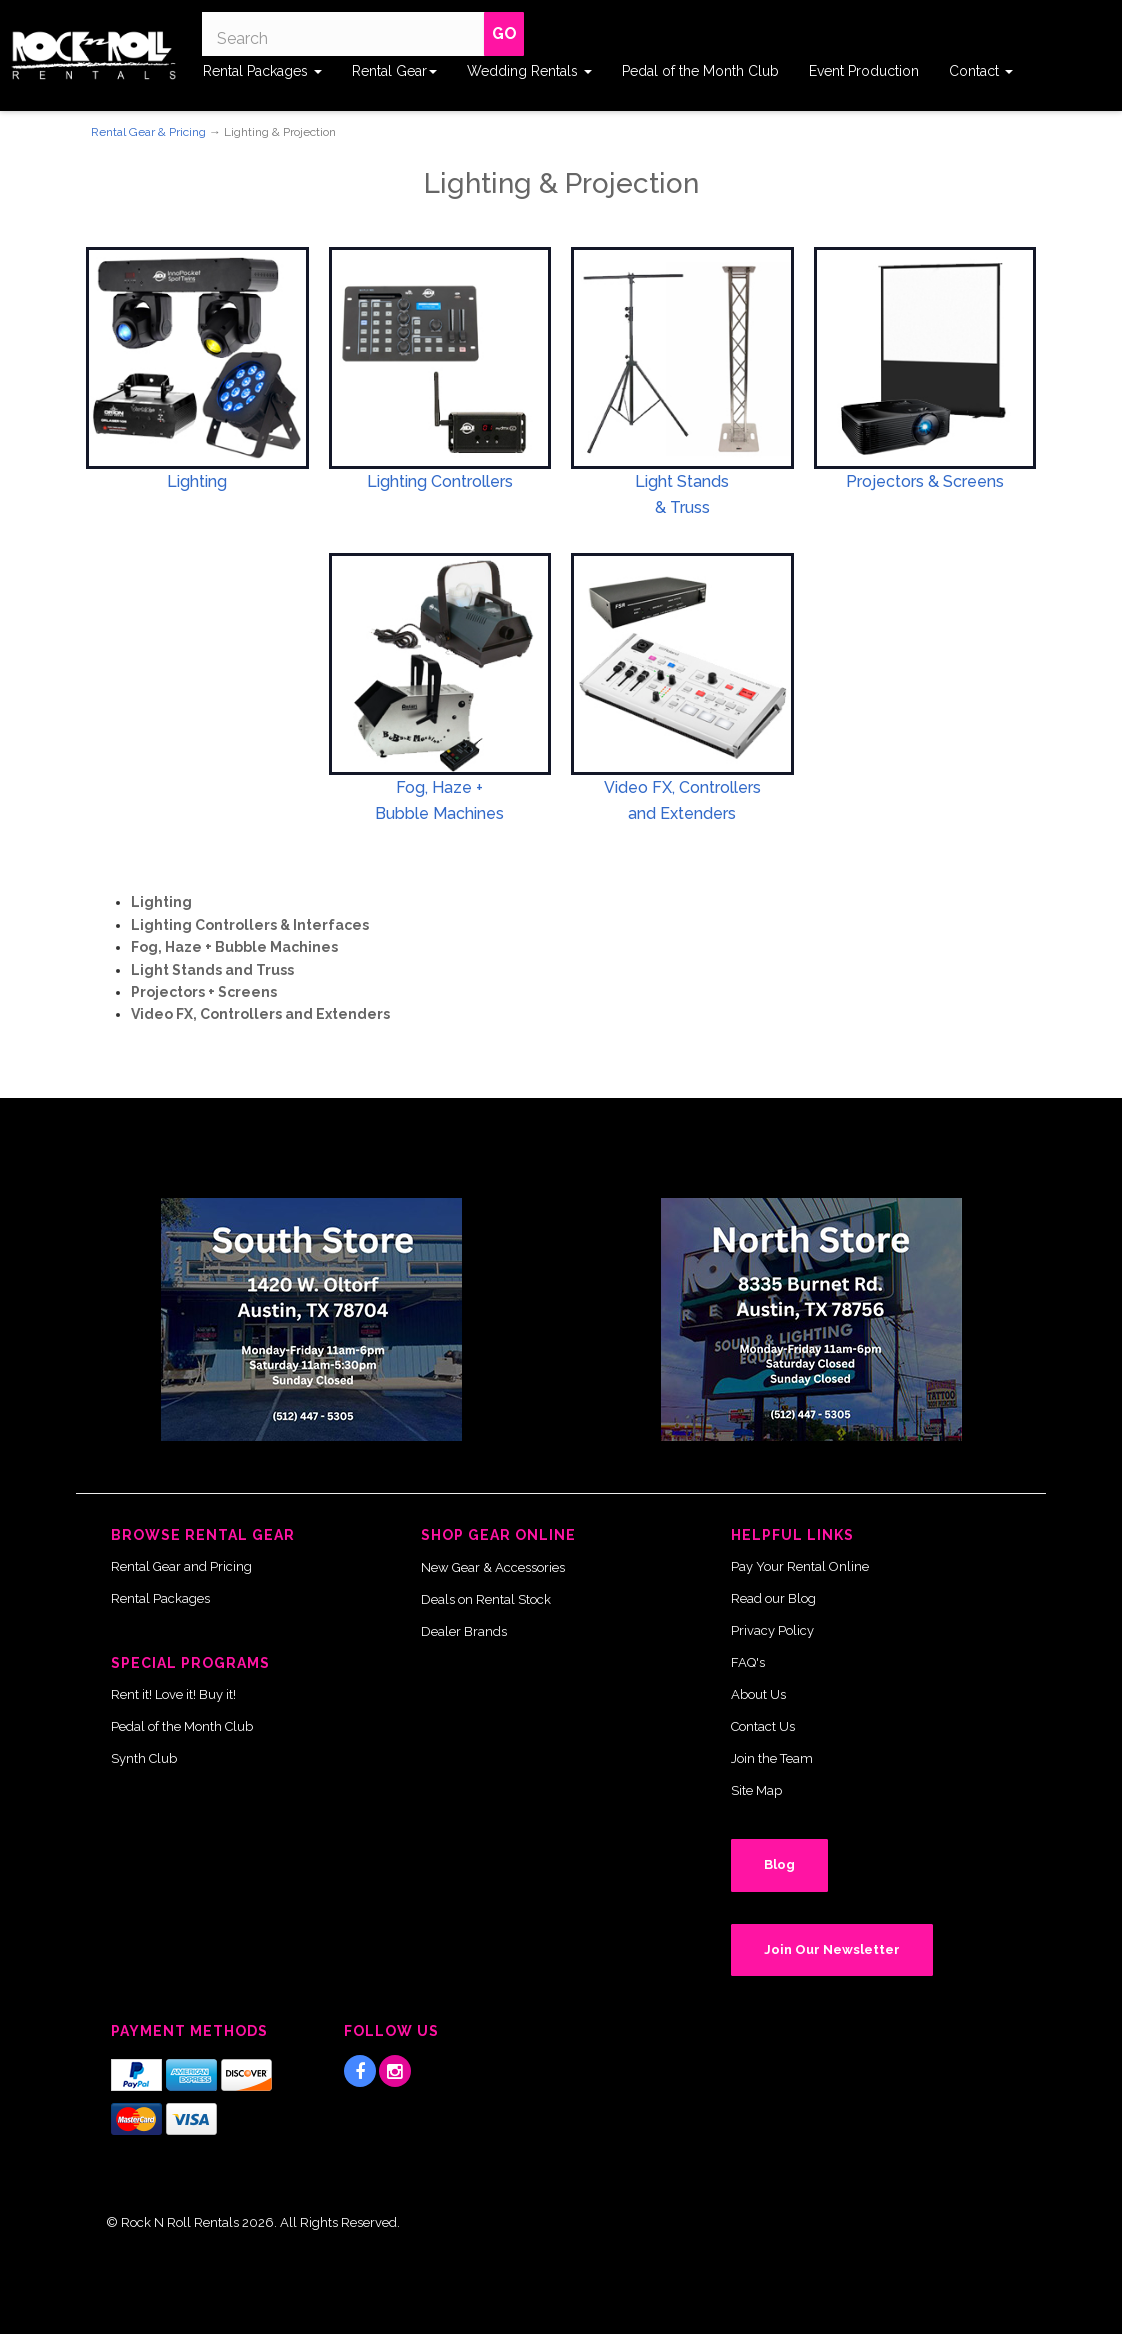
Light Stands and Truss (212, 970)
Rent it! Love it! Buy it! (173, 1694)
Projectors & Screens (925, 481)
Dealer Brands (464, 1631)
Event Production (864, 71)
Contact (981, 71)
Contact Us (763, 1726)
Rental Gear (394, 71)
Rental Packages (262, 71)
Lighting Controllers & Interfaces (250, 925)
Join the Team (772, 1758)
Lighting (197, 481)
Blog (779, 1864)
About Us (758, 1694)
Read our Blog (773, 1598)
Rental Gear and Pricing (181, 1566)
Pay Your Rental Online (800, 1566)
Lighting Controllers (440, 481)
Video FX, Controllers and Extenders (260, 1014)
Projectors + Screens (204, 992)
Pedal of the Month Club (700, 71)
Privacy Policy (772, 1630)
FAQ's (748, 1662)
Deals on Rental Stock (486, 1599)
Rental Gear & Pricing (148, 132)
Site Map (756, 1790)
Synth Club (144, 1758)
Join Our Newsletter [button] (832, 1949)
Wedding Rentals (529, 71)
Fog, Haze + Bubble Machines (234, 947)
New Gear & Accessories (493, 1567)
